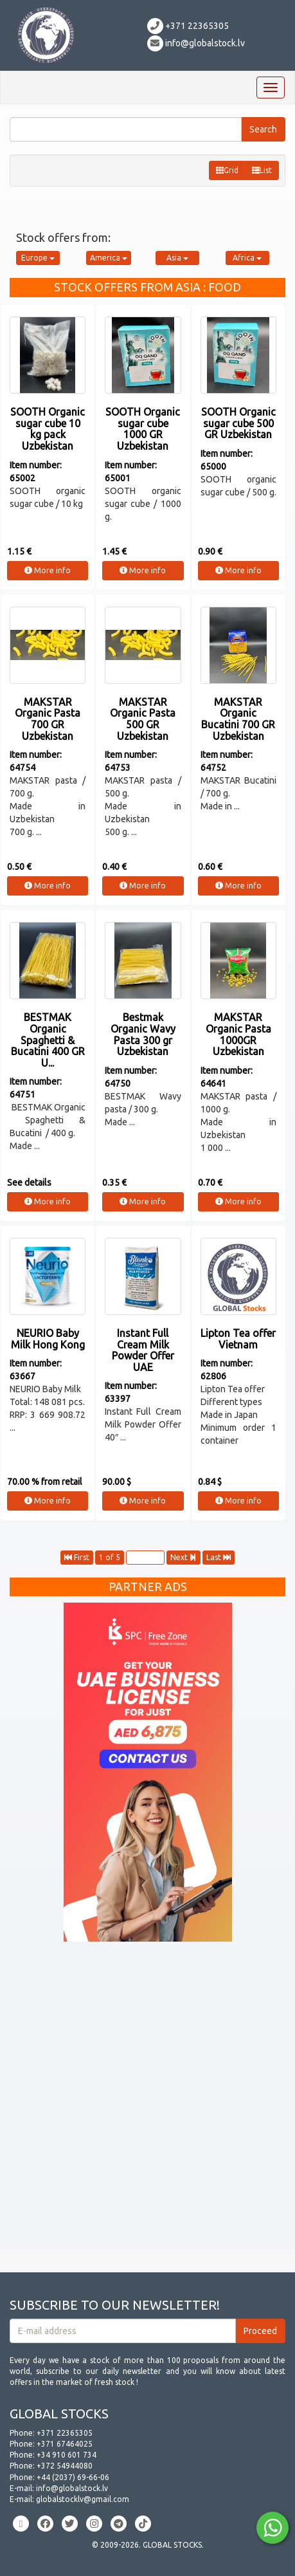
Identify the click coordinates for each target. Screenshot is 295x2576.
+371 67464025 (65, 2444)
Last (218, 1557)
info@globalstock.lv (196, 43)
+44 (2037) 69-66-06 (73, 2477)
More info (47, 570)
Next (183, 1557)
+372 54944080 (65, 2465)
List (262, 170)
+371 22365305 (188, 26)
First (76, 1557)
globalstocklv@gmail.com (82, 2499)
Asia (177, 257)
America (108, 257)
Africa (247, 257)
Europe (38, 257)
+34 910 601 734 (66, 2455)
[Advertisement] (147, 2102)
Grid (227, 170)
